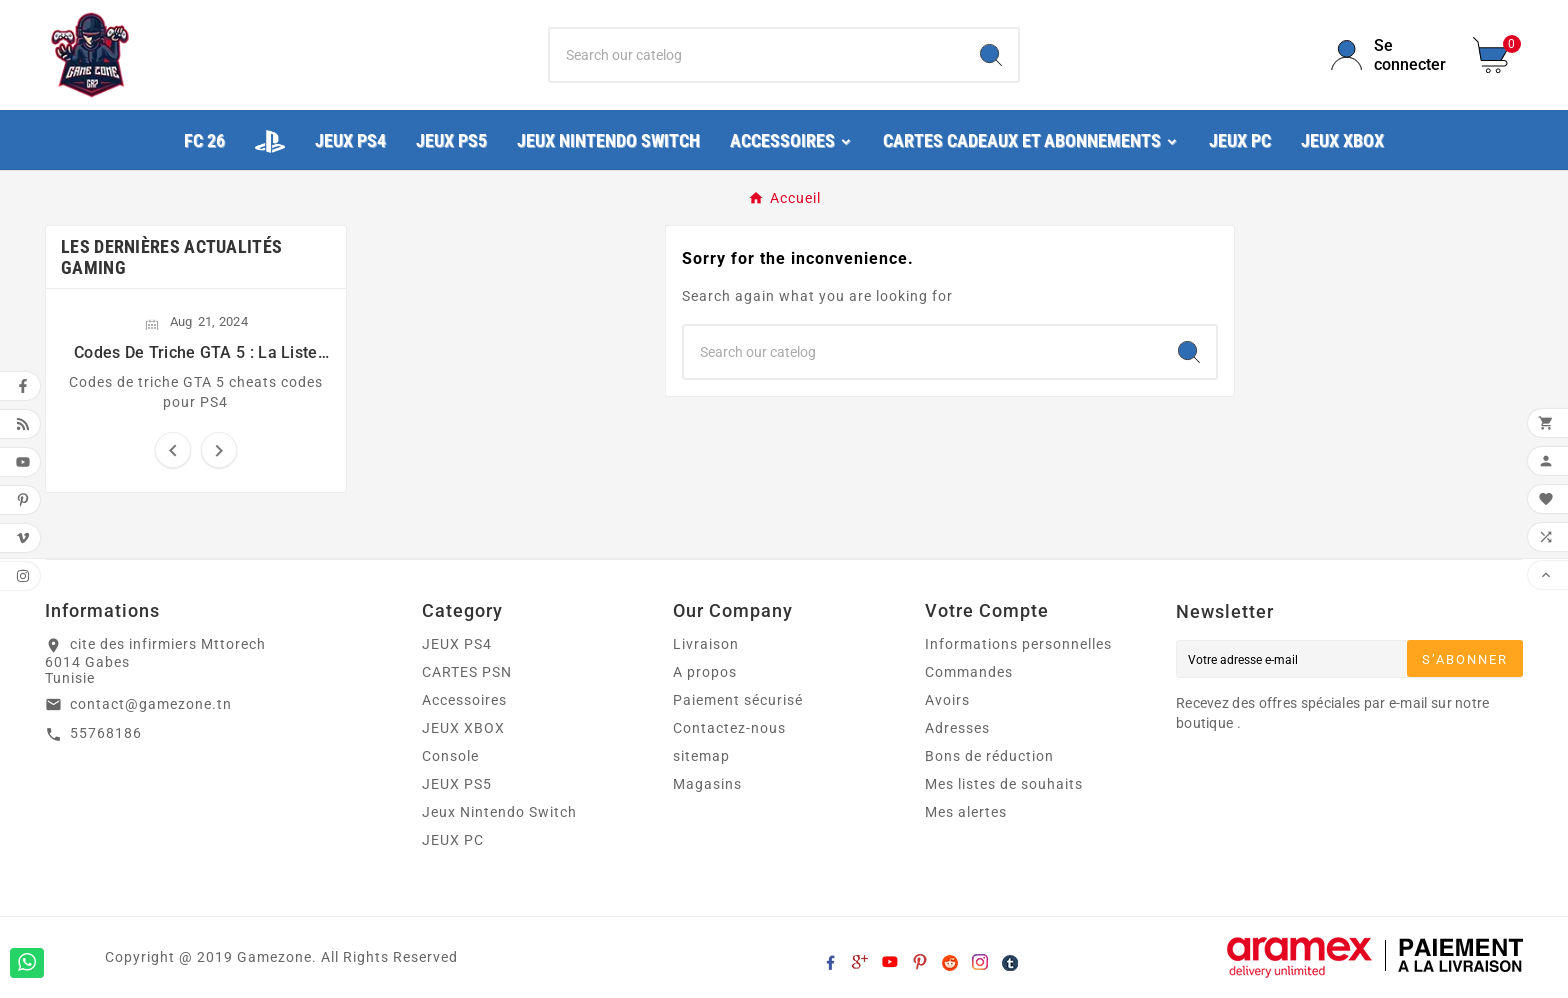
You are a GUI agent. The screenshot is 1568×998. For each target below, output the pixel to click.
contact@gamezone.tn (151, 704)
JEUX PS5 (457, 784)
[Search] (991, 55)
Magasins (707, 784)
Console (450, 756)
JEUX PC (453, 840)
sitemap (701, 756)
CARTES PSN (467, 672)
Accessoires (464, 700)
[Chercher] (757, 55)
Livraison (706, 644)
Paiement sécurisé (738, 700)
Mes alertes (966, 812)
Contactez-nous (729, 728)
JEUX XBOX (463, 728)
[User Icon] (1390, 55)
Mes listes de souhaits (1004, 784)
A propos (705, 672)
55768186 (106, 733)
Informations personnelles (1018, 644)
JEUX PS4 (457, 644)
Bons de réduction (989, 756)
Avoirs (947, 700)
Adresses (957, 728)
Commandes (969, 672)
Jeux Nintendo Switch (499, 812)
